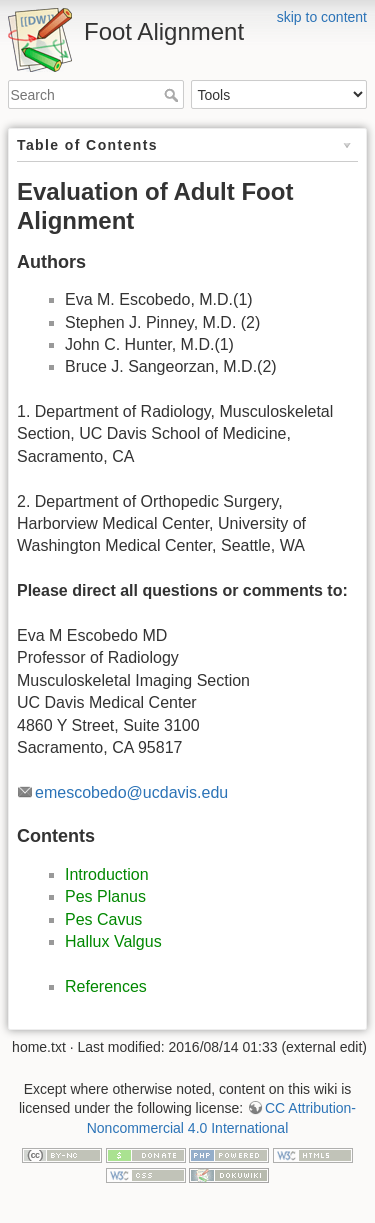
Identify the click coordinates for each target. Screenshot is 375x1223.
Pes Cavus (103, 919)
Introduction (107, 874)
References (106, 986)
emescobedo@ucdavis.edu (131, 792)
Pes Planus (105, 896)
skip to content (322, 17)
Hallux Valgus (113, 941)
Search (173, 95)
